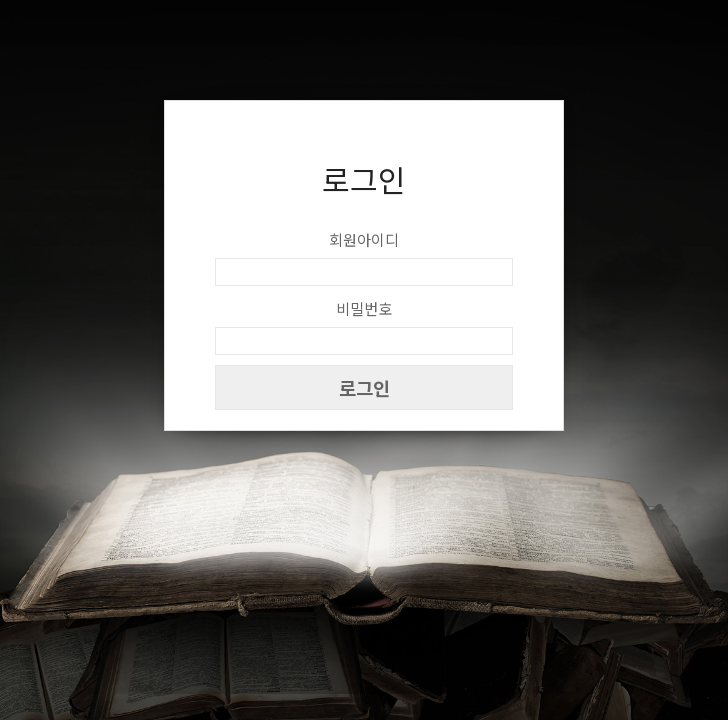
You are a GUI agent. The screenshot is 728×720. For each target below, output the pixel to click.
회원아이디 (364, 239)
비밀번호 (364, 308)
